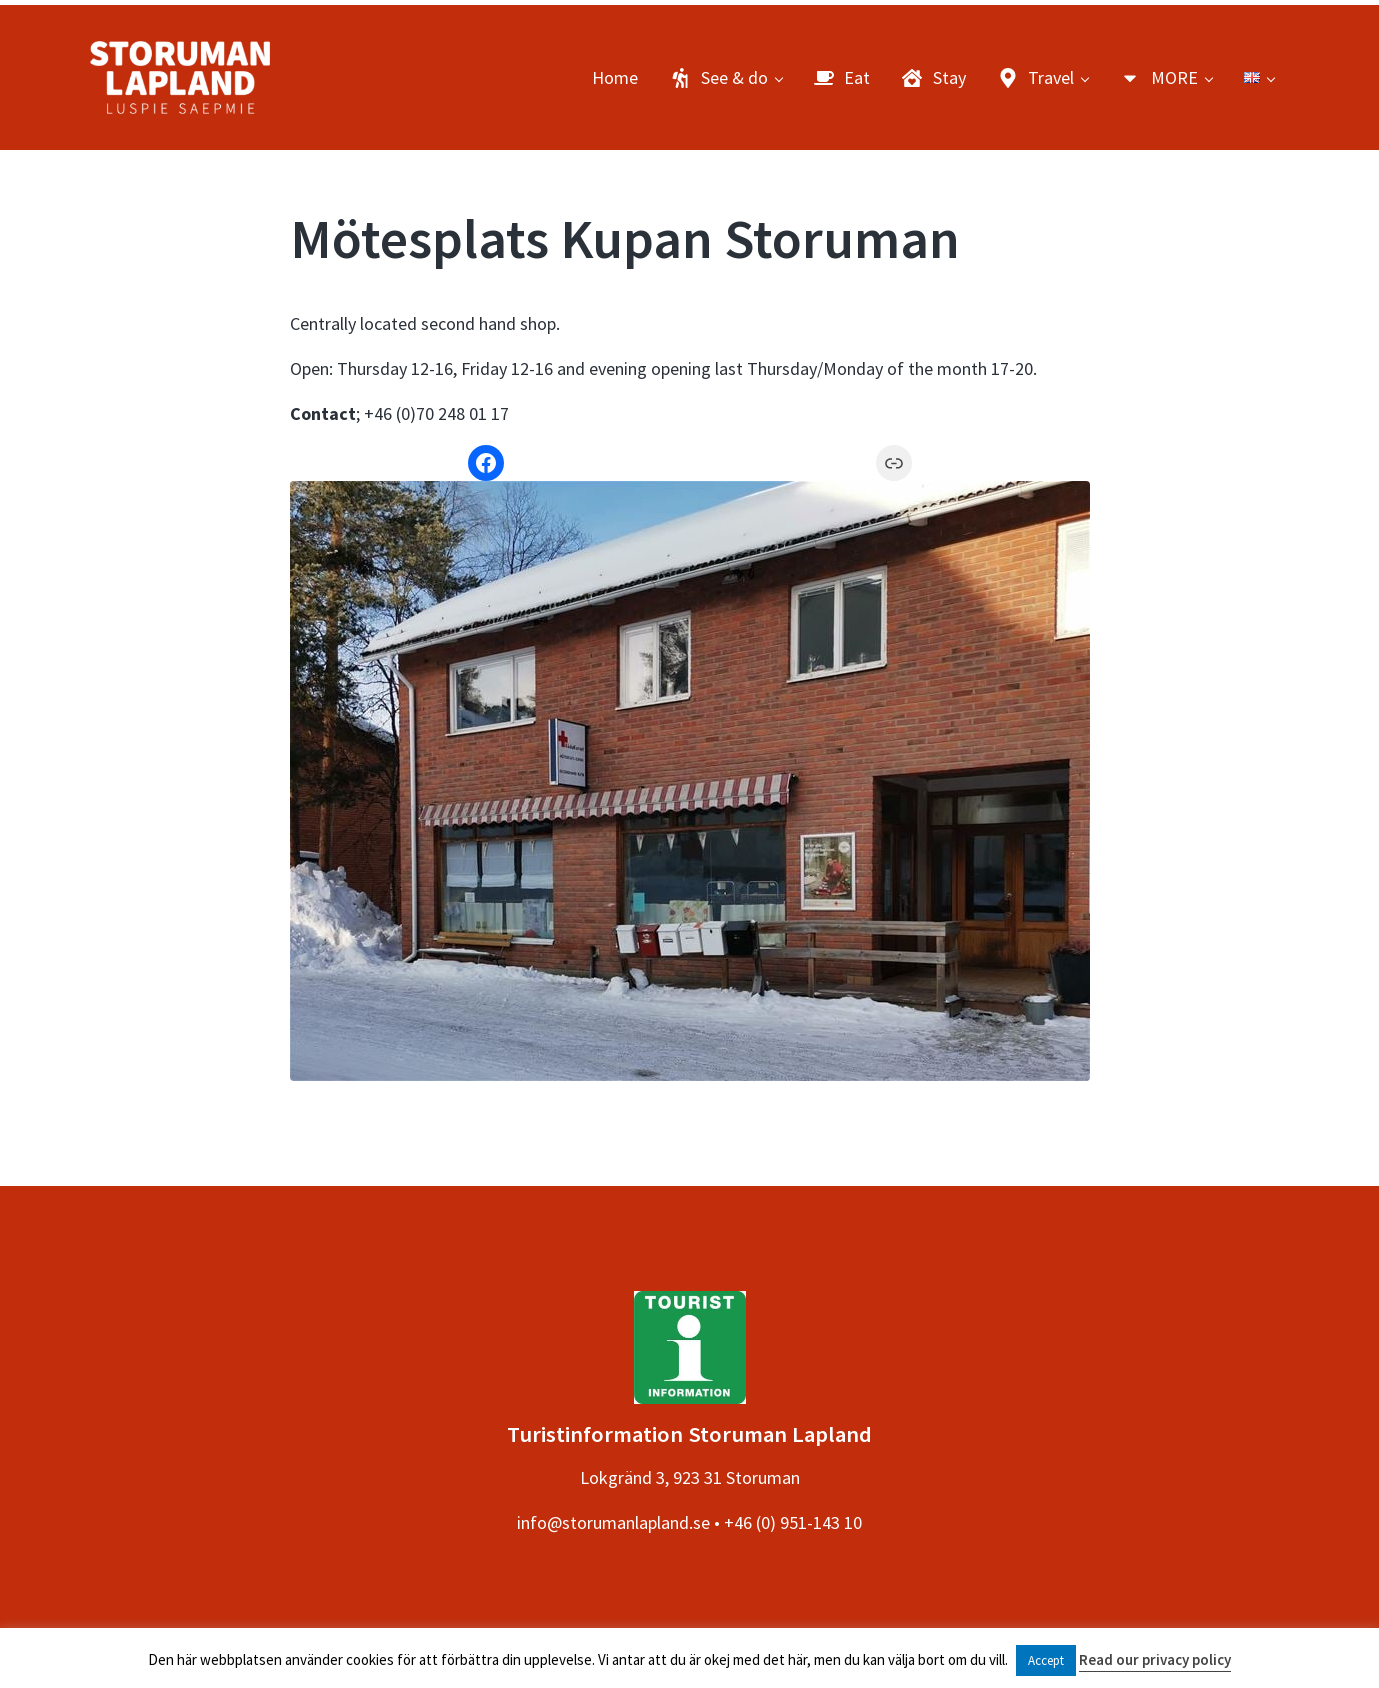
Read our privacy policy (1155, 1659)
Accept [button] (1046, 1660)
